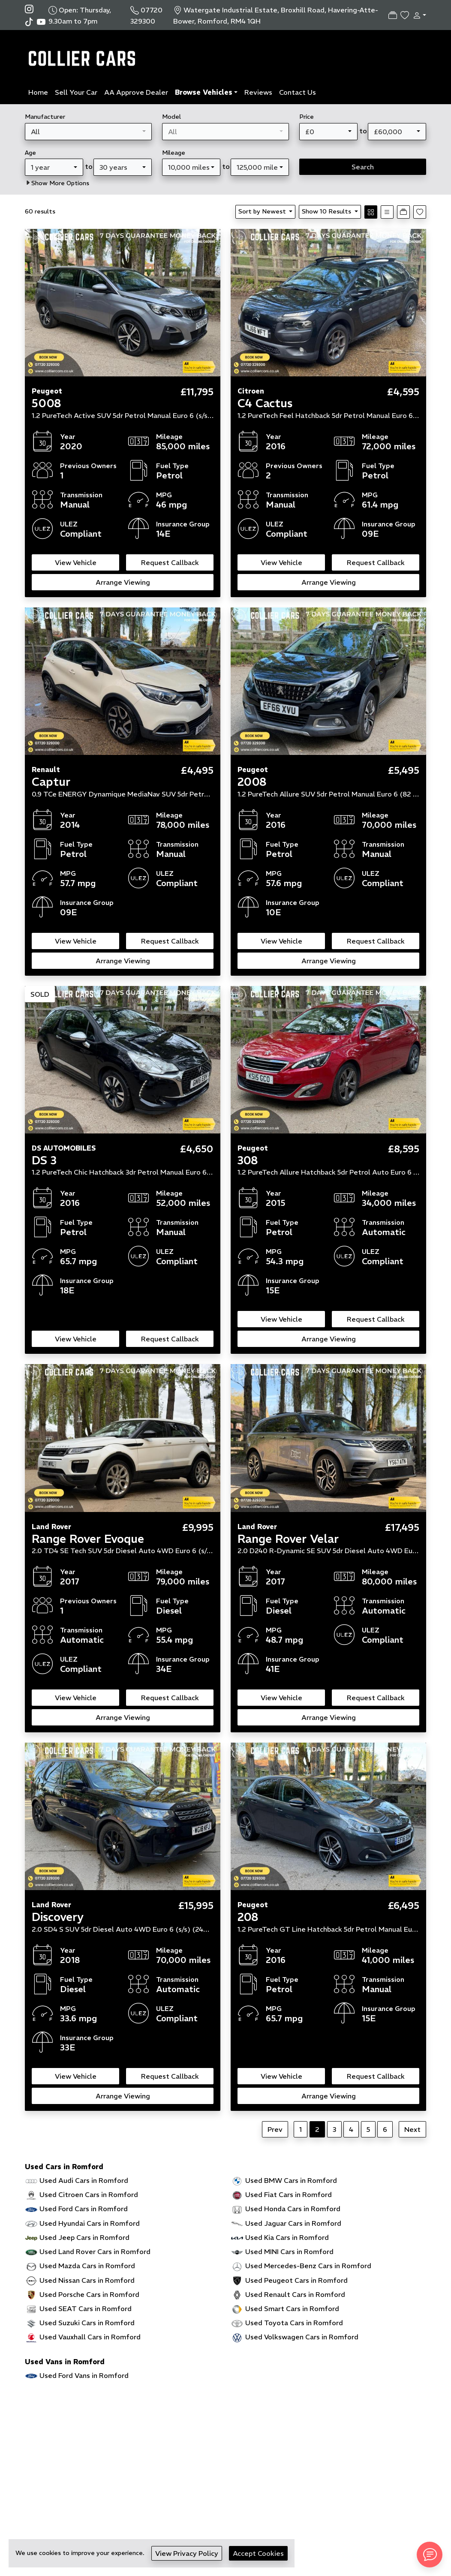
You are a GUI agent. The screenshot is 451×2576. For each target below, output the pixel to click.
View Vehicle (75, 562)
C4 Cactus (265, 403)
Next (412, 2129)
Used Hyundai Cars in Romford (89, 2223)
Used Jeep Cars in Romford (84, 2237)
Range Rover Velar (288, 1538)
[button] (417, 15)
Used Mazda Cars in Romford (87, 2265)
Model (171, 116)
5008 (46, 403)
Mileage (173, 152)
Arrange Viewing (123, 582)
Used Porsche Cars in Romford (89, 2294)
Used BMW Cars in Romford (291, 2180)
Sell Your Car (76, 92)
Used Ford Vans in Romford (84, 2375)
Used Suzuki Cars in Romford (87, 2322)
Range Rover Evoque (88, 1538)
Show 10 (327, 211)
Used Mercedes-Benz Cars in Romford (308, 2265)
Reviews (258, 92)
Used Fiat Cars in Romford (288, 2194)
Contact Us (297, 92)
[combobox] (88, 131)
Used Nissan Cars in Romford (87, 2280)
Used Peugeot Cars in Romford (296, 2280)
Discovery (58, 1916)
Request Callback (170, 562)
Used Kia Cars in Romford (287, 2237)
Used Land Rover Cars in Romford (94, 2251)
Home (38, 92)
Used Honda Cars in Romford (292, 2208)
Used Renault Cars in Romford (295, 2294)
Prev (275, 2129)
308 (248, 1160)
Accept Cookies (258, 2553)
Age (30, 152)
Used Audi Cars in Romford (83, 2180)
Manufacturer (45, 116)
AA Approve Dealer (136, 92)
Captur (51, 781)
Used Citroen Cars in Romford (88, 2194)
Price (306, 116)
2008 (252, 781)
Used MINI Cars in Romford (289, 2251)
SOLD (39, 994)
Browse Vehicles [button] (203, 92)
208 (248, 1916)
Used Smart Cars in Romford (292, 2308)
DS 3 (44, 1160)
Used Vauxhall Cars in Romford (90, 2337)
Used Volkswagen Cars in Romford (301, 2337)
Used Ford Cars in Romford (83, 2208)
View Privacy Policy (186, 2553)
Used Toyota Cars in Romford (294, 2322)
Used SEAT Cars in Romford (85, 2308)
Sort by (263, 211)
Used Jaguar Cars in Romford (293, 2223)
